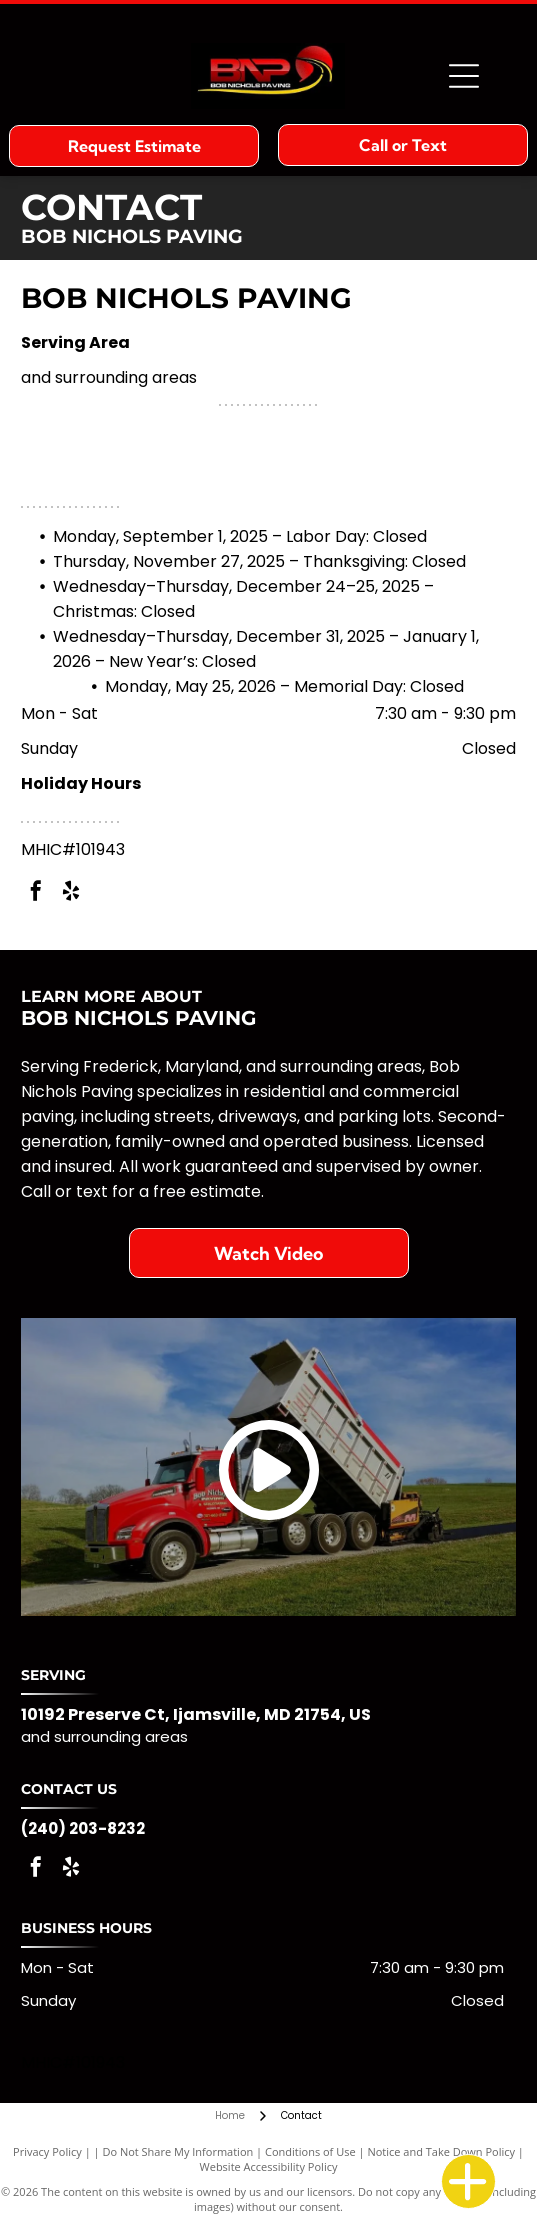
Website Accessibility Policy (269, 2166)
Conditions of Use (310, 2151)
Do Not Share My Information (177, 2151)
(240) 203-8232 (83, 1828)
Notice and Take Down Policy (441, 2151)
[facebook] (36, 893)
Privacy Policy (47, 2151)
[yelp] (71, 893)
